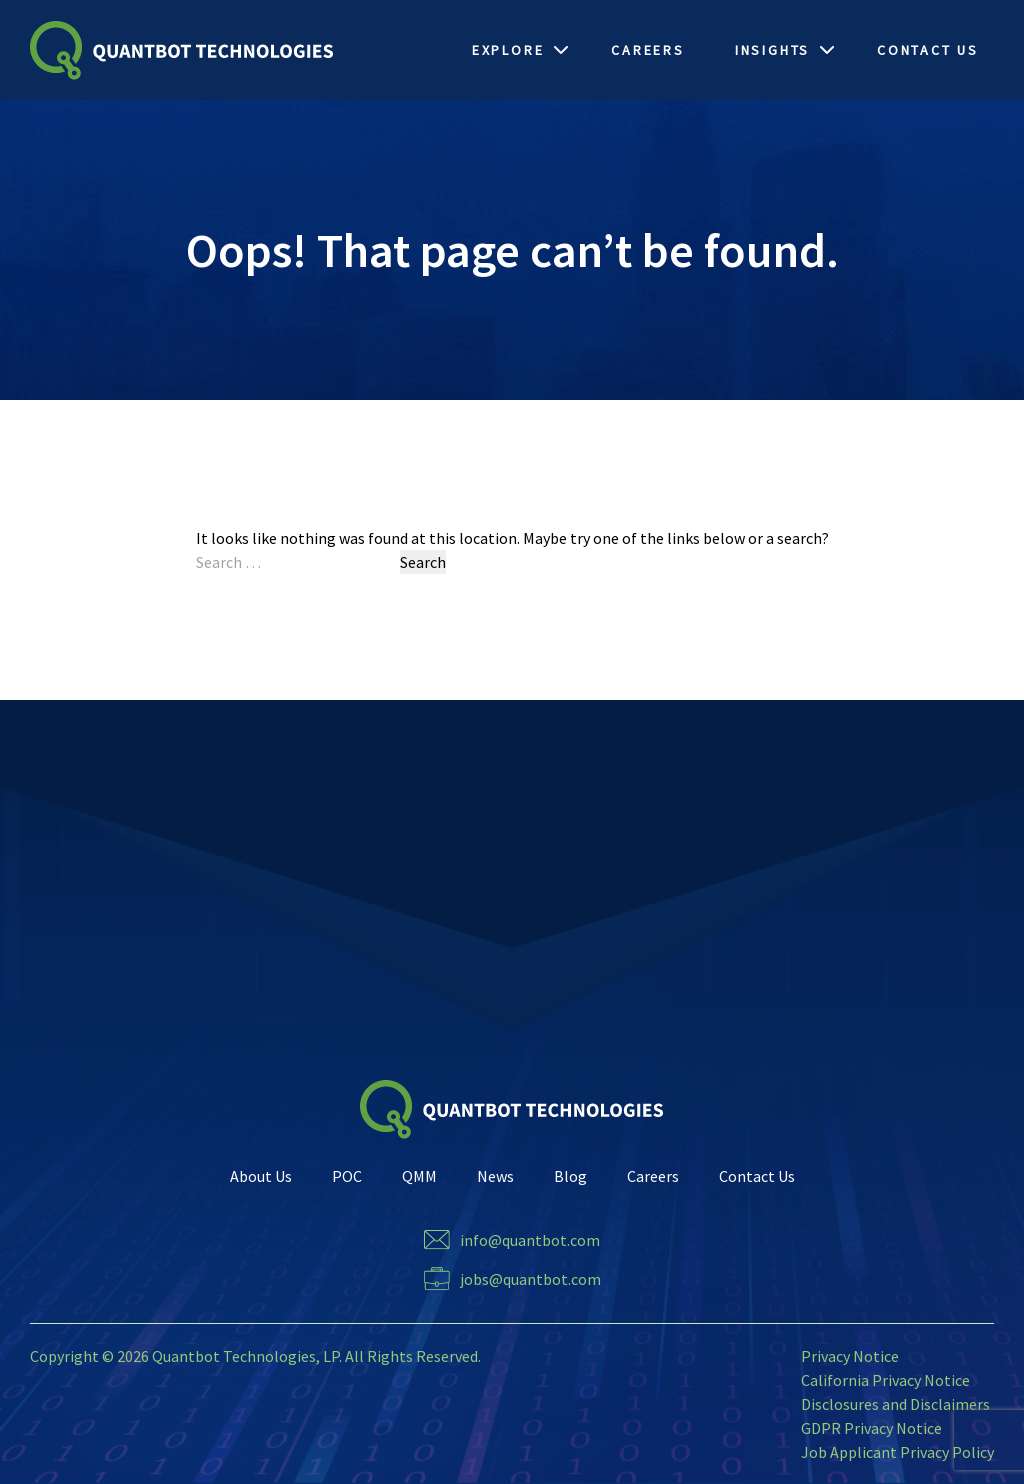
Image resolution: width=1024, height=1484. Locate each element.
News (495, 1176)
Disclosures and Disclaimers (895, 1404)
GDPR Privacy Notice (871, 1428)
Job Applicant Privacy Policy (897, 1452)
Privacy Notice (850, 1356)
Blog (570, 1176)
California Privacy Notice (885, 1380)
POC (347, 1176)
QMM (419, 1176)
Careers (653, 1176)
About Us (261, 1176)
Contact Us (757, 1176)
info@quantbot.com (530, 1240)
